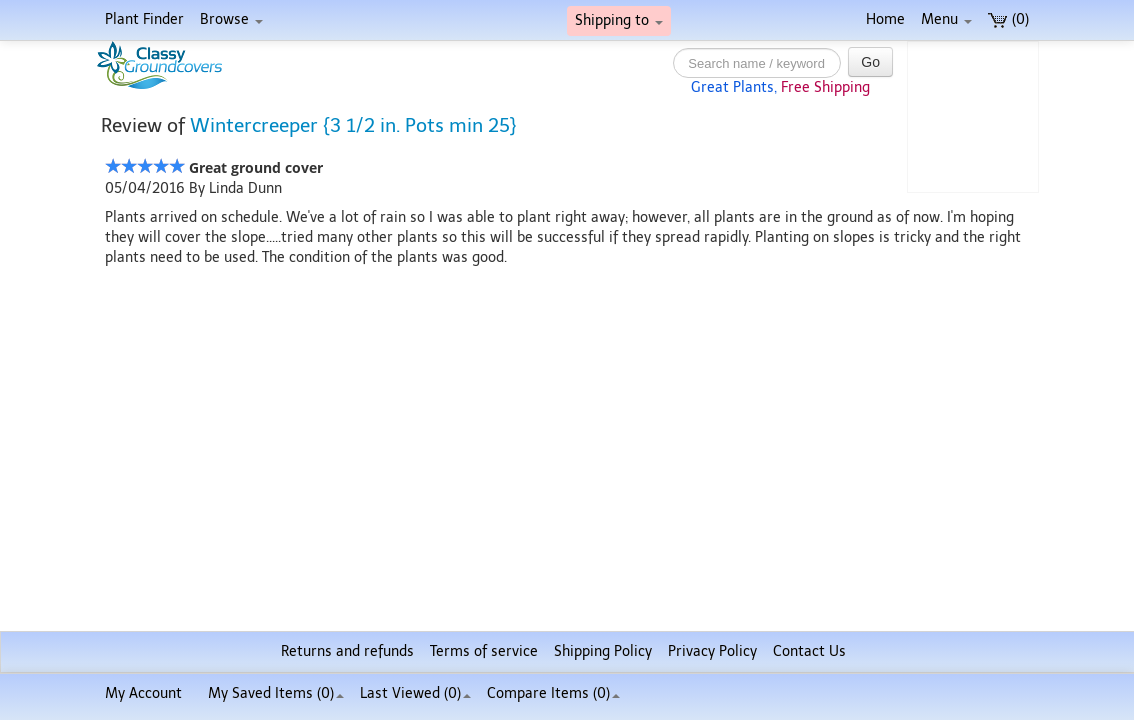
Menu (946, 19)
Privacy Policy (712, 651)
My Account (143, 693)
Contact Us (809, 651)
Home (885, 19)
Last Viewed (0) (415, 693)
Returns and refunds (347, 651)
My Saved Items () (276, 693)
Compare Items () (553, 693)
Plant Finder (144, 19)
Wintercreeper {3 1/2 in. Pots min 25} (353, 125)
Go (870, 62)
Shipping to (619, 20)
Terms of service (484, 651)
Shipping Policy (603, 651)
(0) (1008, 19)
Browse (231, 19)
